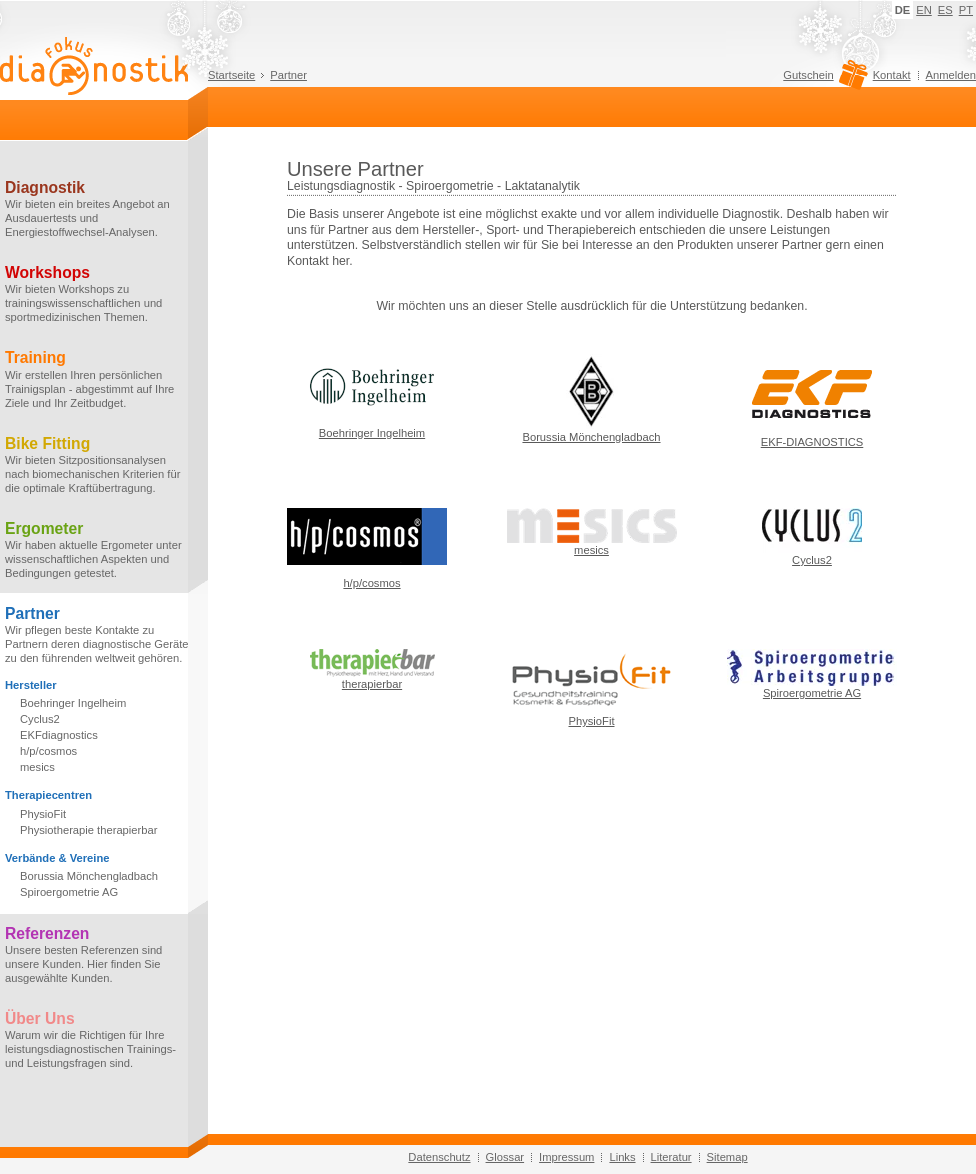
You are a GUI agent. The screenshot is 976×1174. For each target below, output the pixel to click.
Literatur (671, 1157)
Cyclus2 (40, 719)
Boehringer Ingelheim (73, 703)
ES (945, 10)
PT (966, 10)
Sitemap (727, 1157)
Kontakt (892, 75)
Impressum (566, 1157)
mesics (37, 767)
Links (622, 1157)
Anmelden (951, 75)
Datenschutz (439, 1157)
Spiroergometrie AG (69, 892)
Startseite (231, 75)
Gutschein (822, 80)
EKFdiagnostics (59, 735)
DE (903, 10)
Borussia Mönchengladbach (89, 876)
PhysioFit (43, 814)
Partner (288, 75)
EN (924, 10)
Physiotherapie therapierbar (88, 830)
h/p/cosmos (48, 751)
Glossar (505, 1157)
